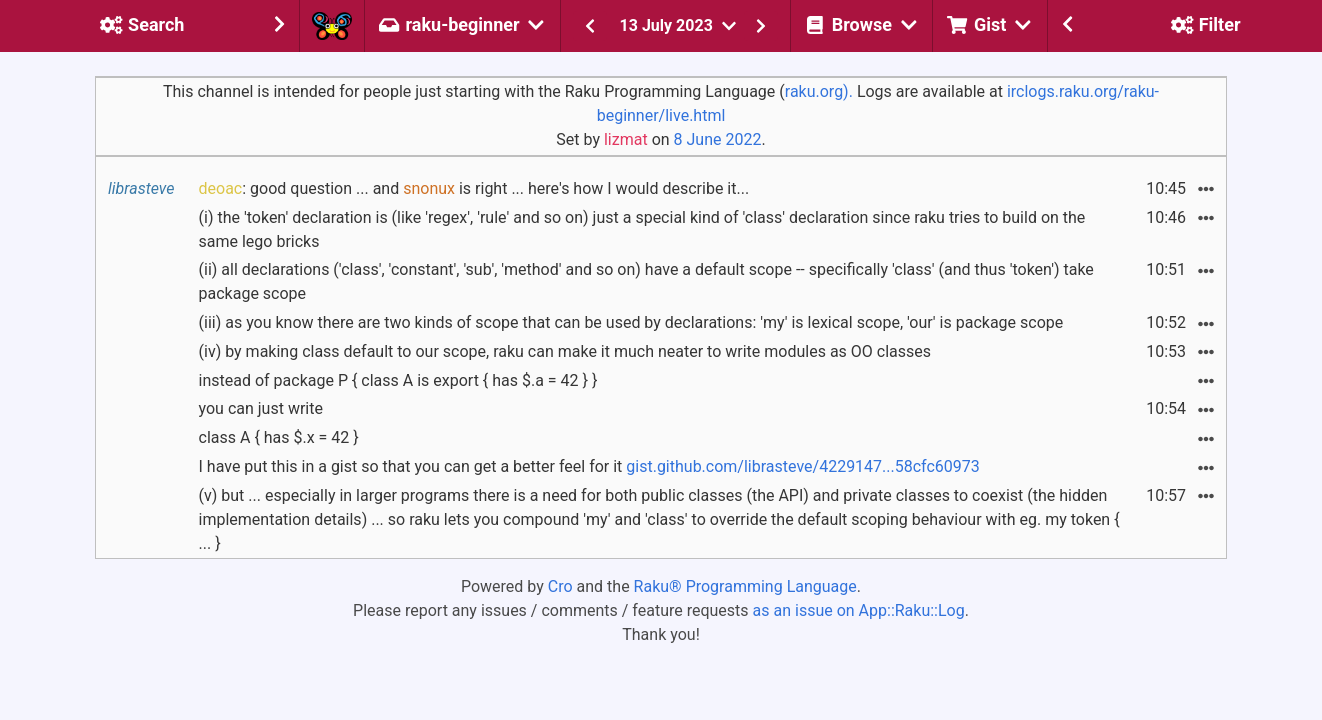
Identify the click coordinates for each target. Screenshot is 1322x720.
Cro (560, 586)
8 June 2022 (718, 139)
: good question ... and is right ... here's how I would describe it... (474, 188)
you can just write (261, 408)
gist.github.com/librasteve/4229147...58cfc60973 (803, 466)
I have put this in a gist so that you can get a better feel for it (589, 466)
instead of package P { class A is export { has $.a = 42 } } (398, 380)
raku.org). (819, 91)
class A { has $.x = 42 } (279, 437)
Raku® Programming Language (745, 586)
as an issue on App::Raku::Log (859, 610)
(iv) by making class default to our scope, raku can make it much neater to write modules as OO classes (565, 351)
